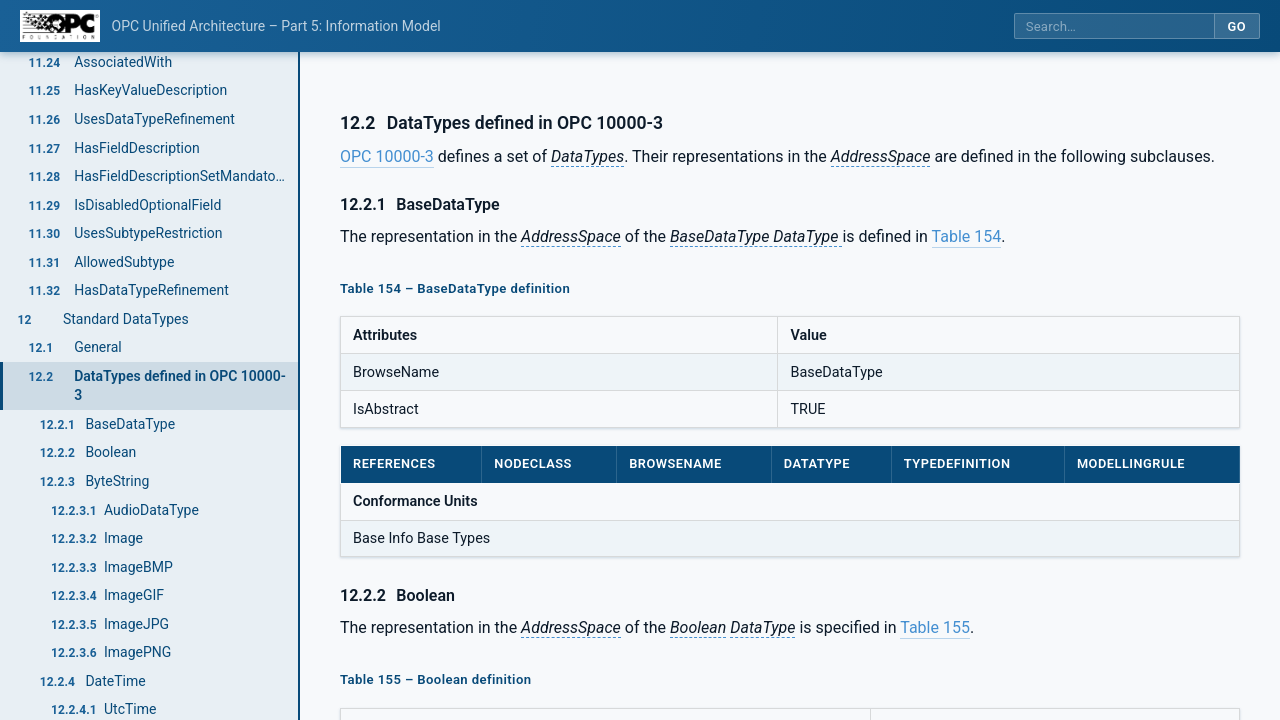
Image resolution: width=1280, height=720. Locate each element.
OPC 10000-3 (387, 156)
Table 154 (967, 236)
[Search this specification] (1114, 26)
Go (1236, 26)
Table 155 (935, 627)
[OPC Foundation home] (60, 26)
